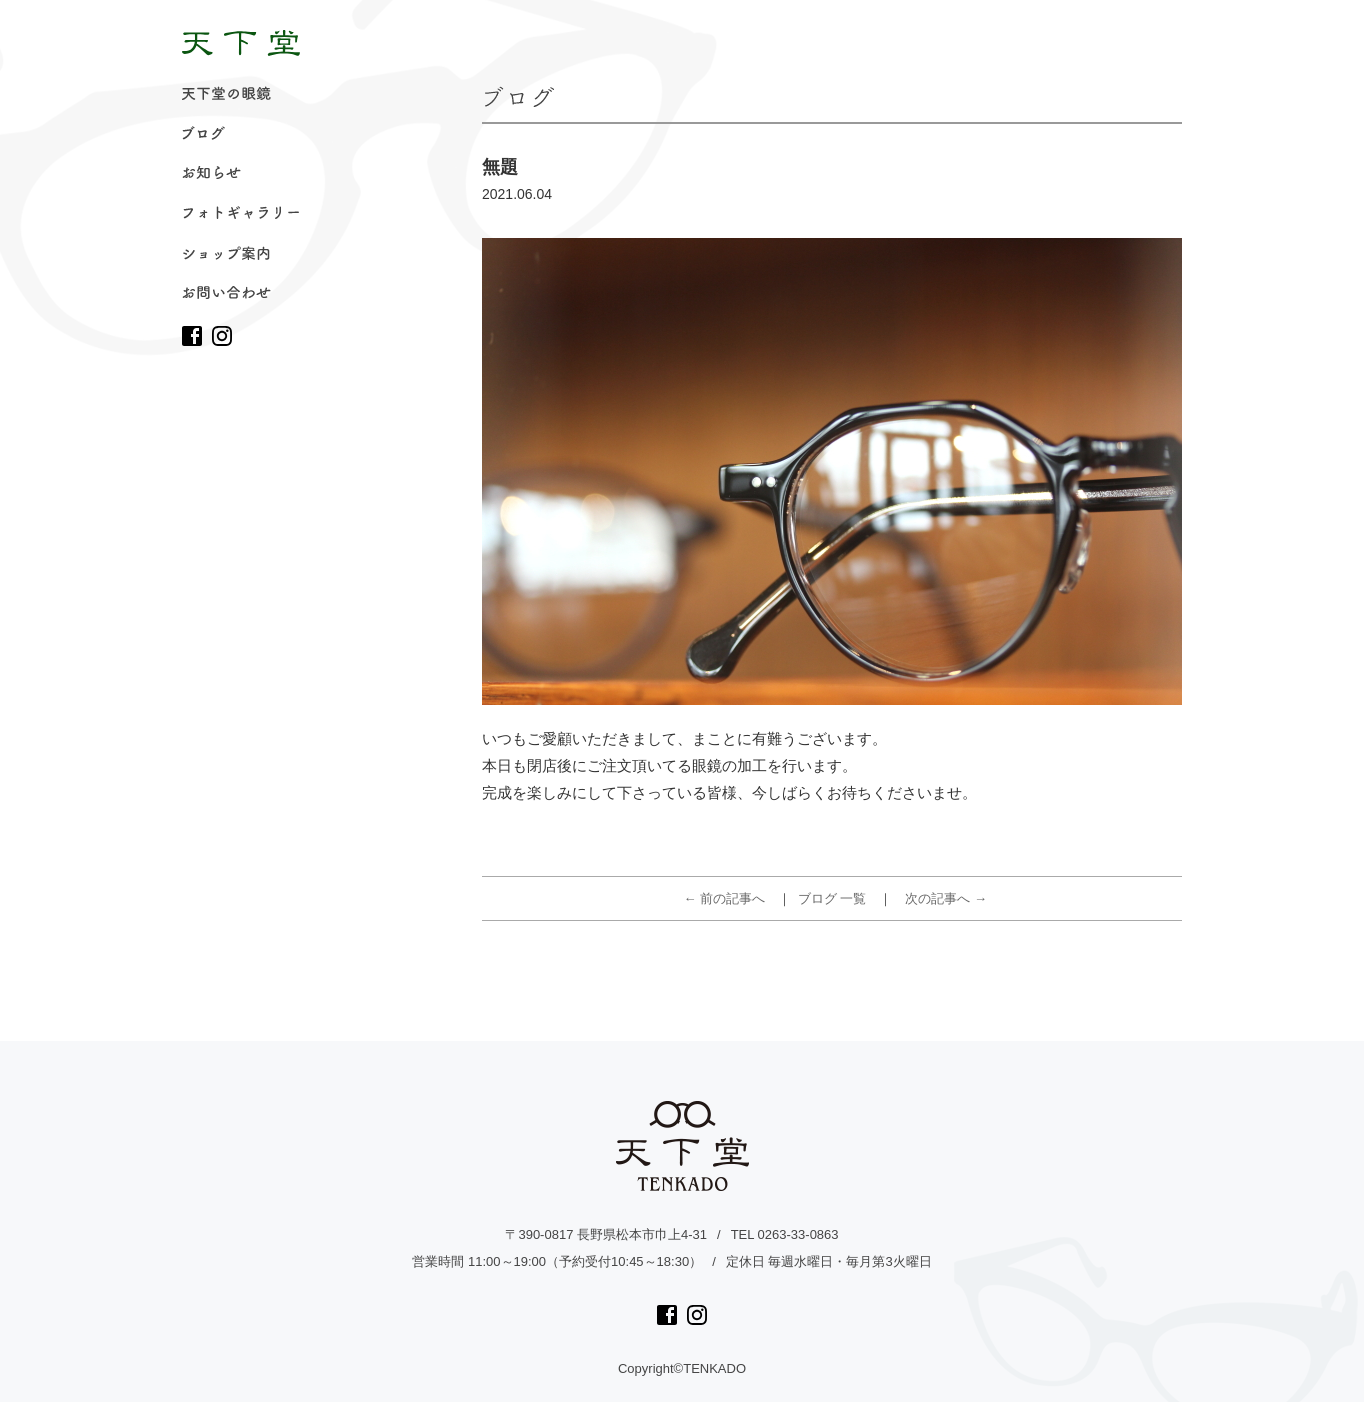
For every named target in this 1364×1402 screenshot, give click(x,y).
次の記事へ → (946, 898)
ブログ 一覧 (832, 898)
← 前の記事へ (725, 898)
